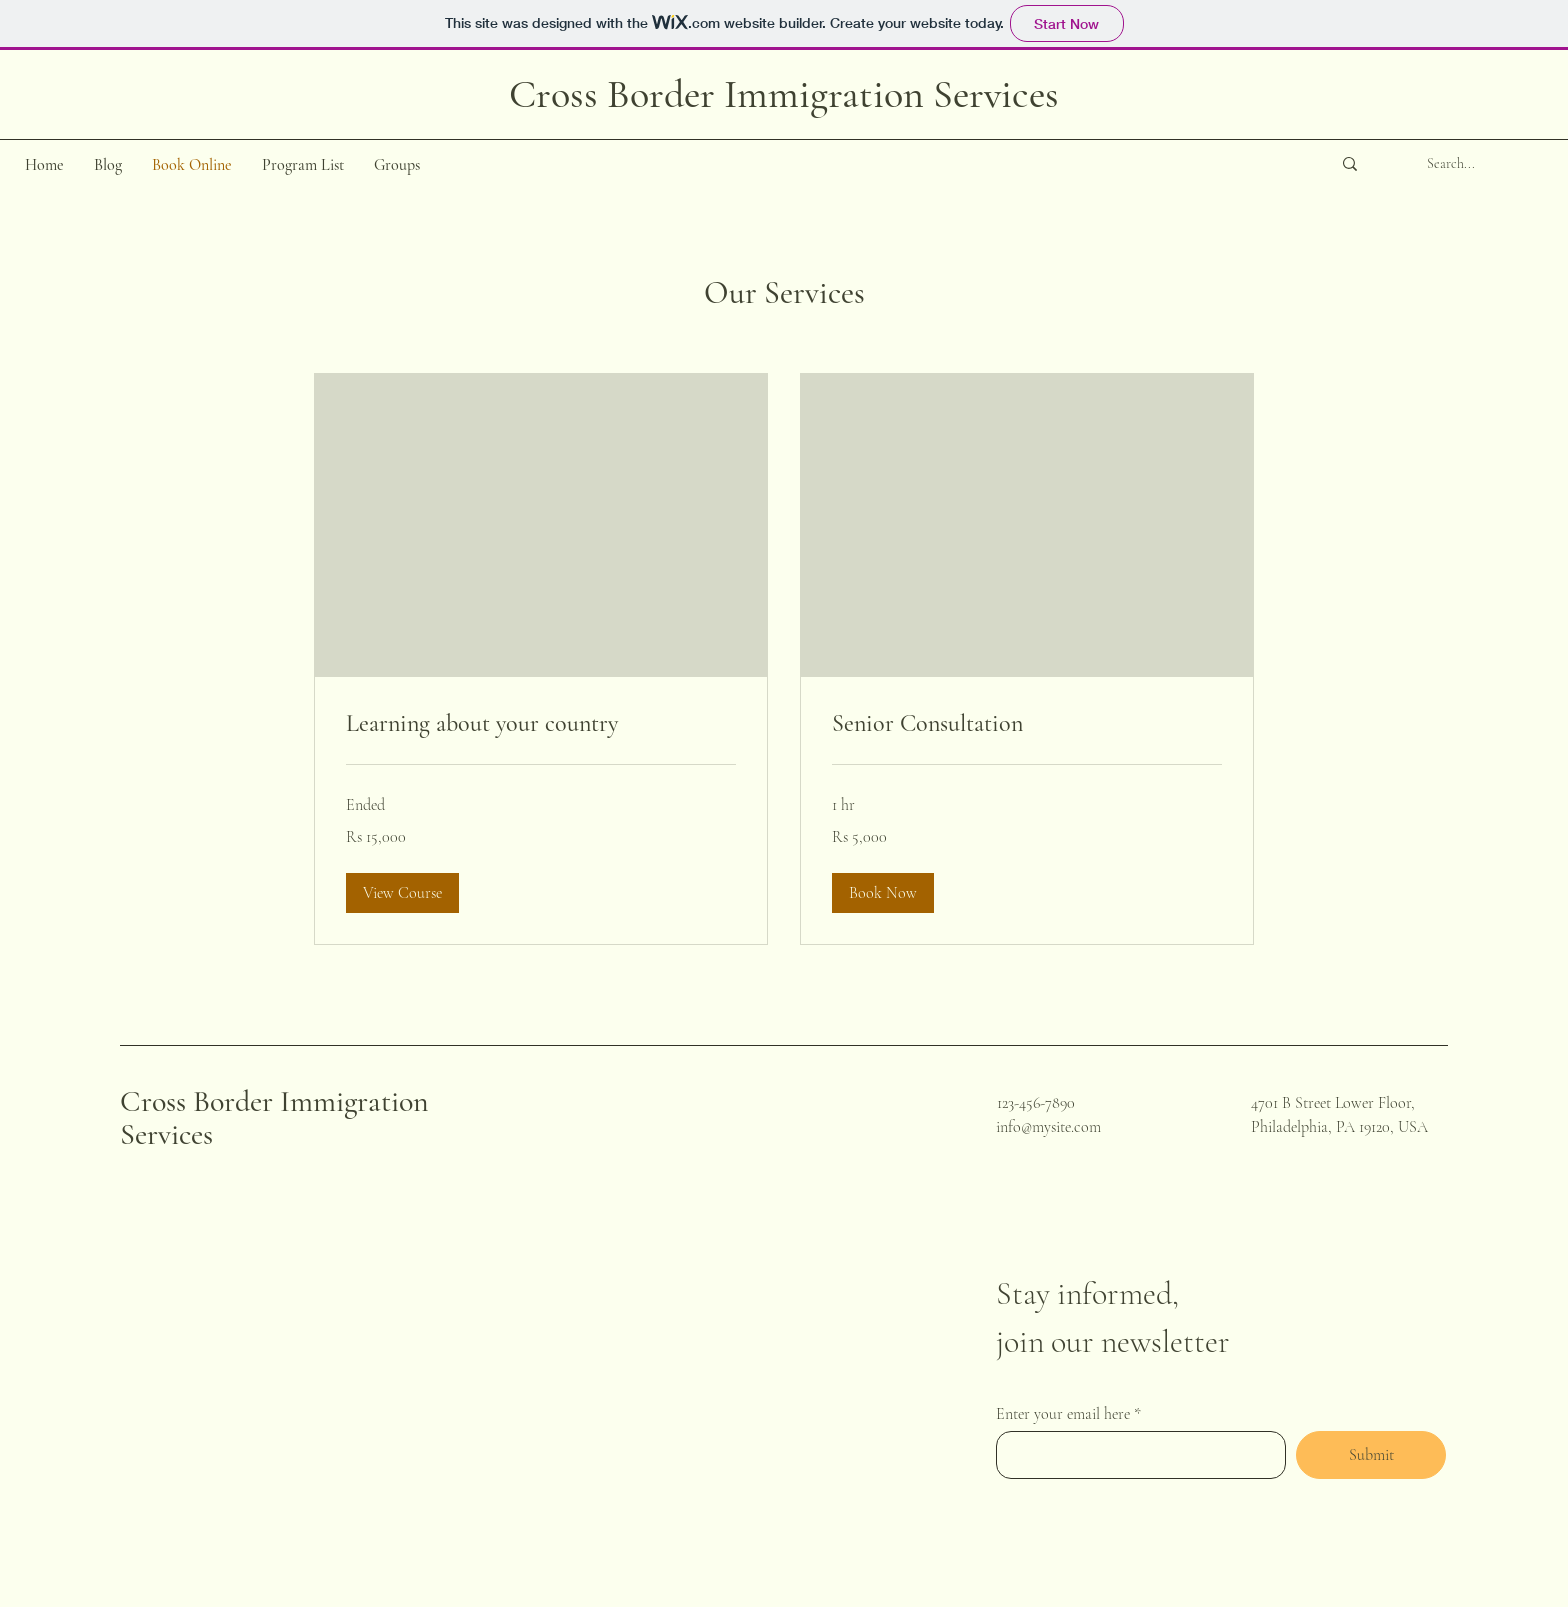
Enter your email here (1063, 1414)
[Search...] (1450, 164)
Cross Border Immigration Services (274, 1118)
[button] (402, 893)
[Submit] (1371, 1455)
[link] (541, 724)
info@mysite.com (1048, 1127)
